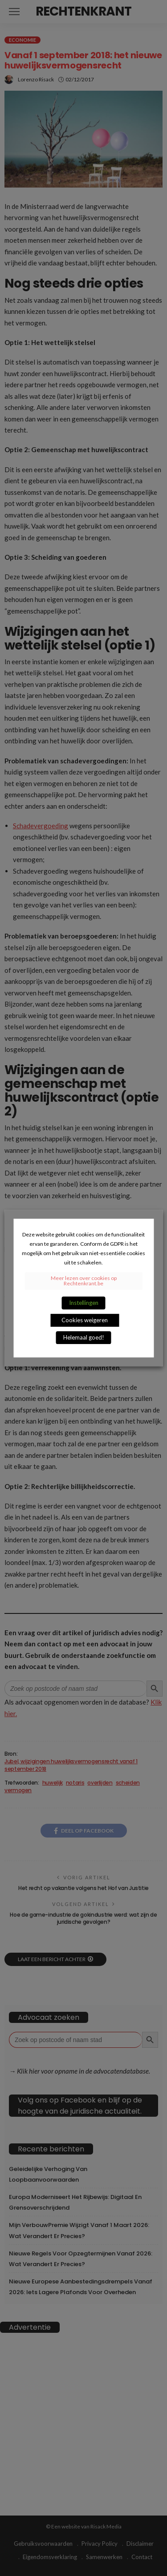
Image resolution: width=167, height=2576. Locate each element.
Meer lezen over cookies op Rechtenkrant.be (84, 1281)
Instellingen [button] (83, 1302)
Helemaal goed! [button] (83, 1337)
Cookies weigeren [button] (84, 1320)
